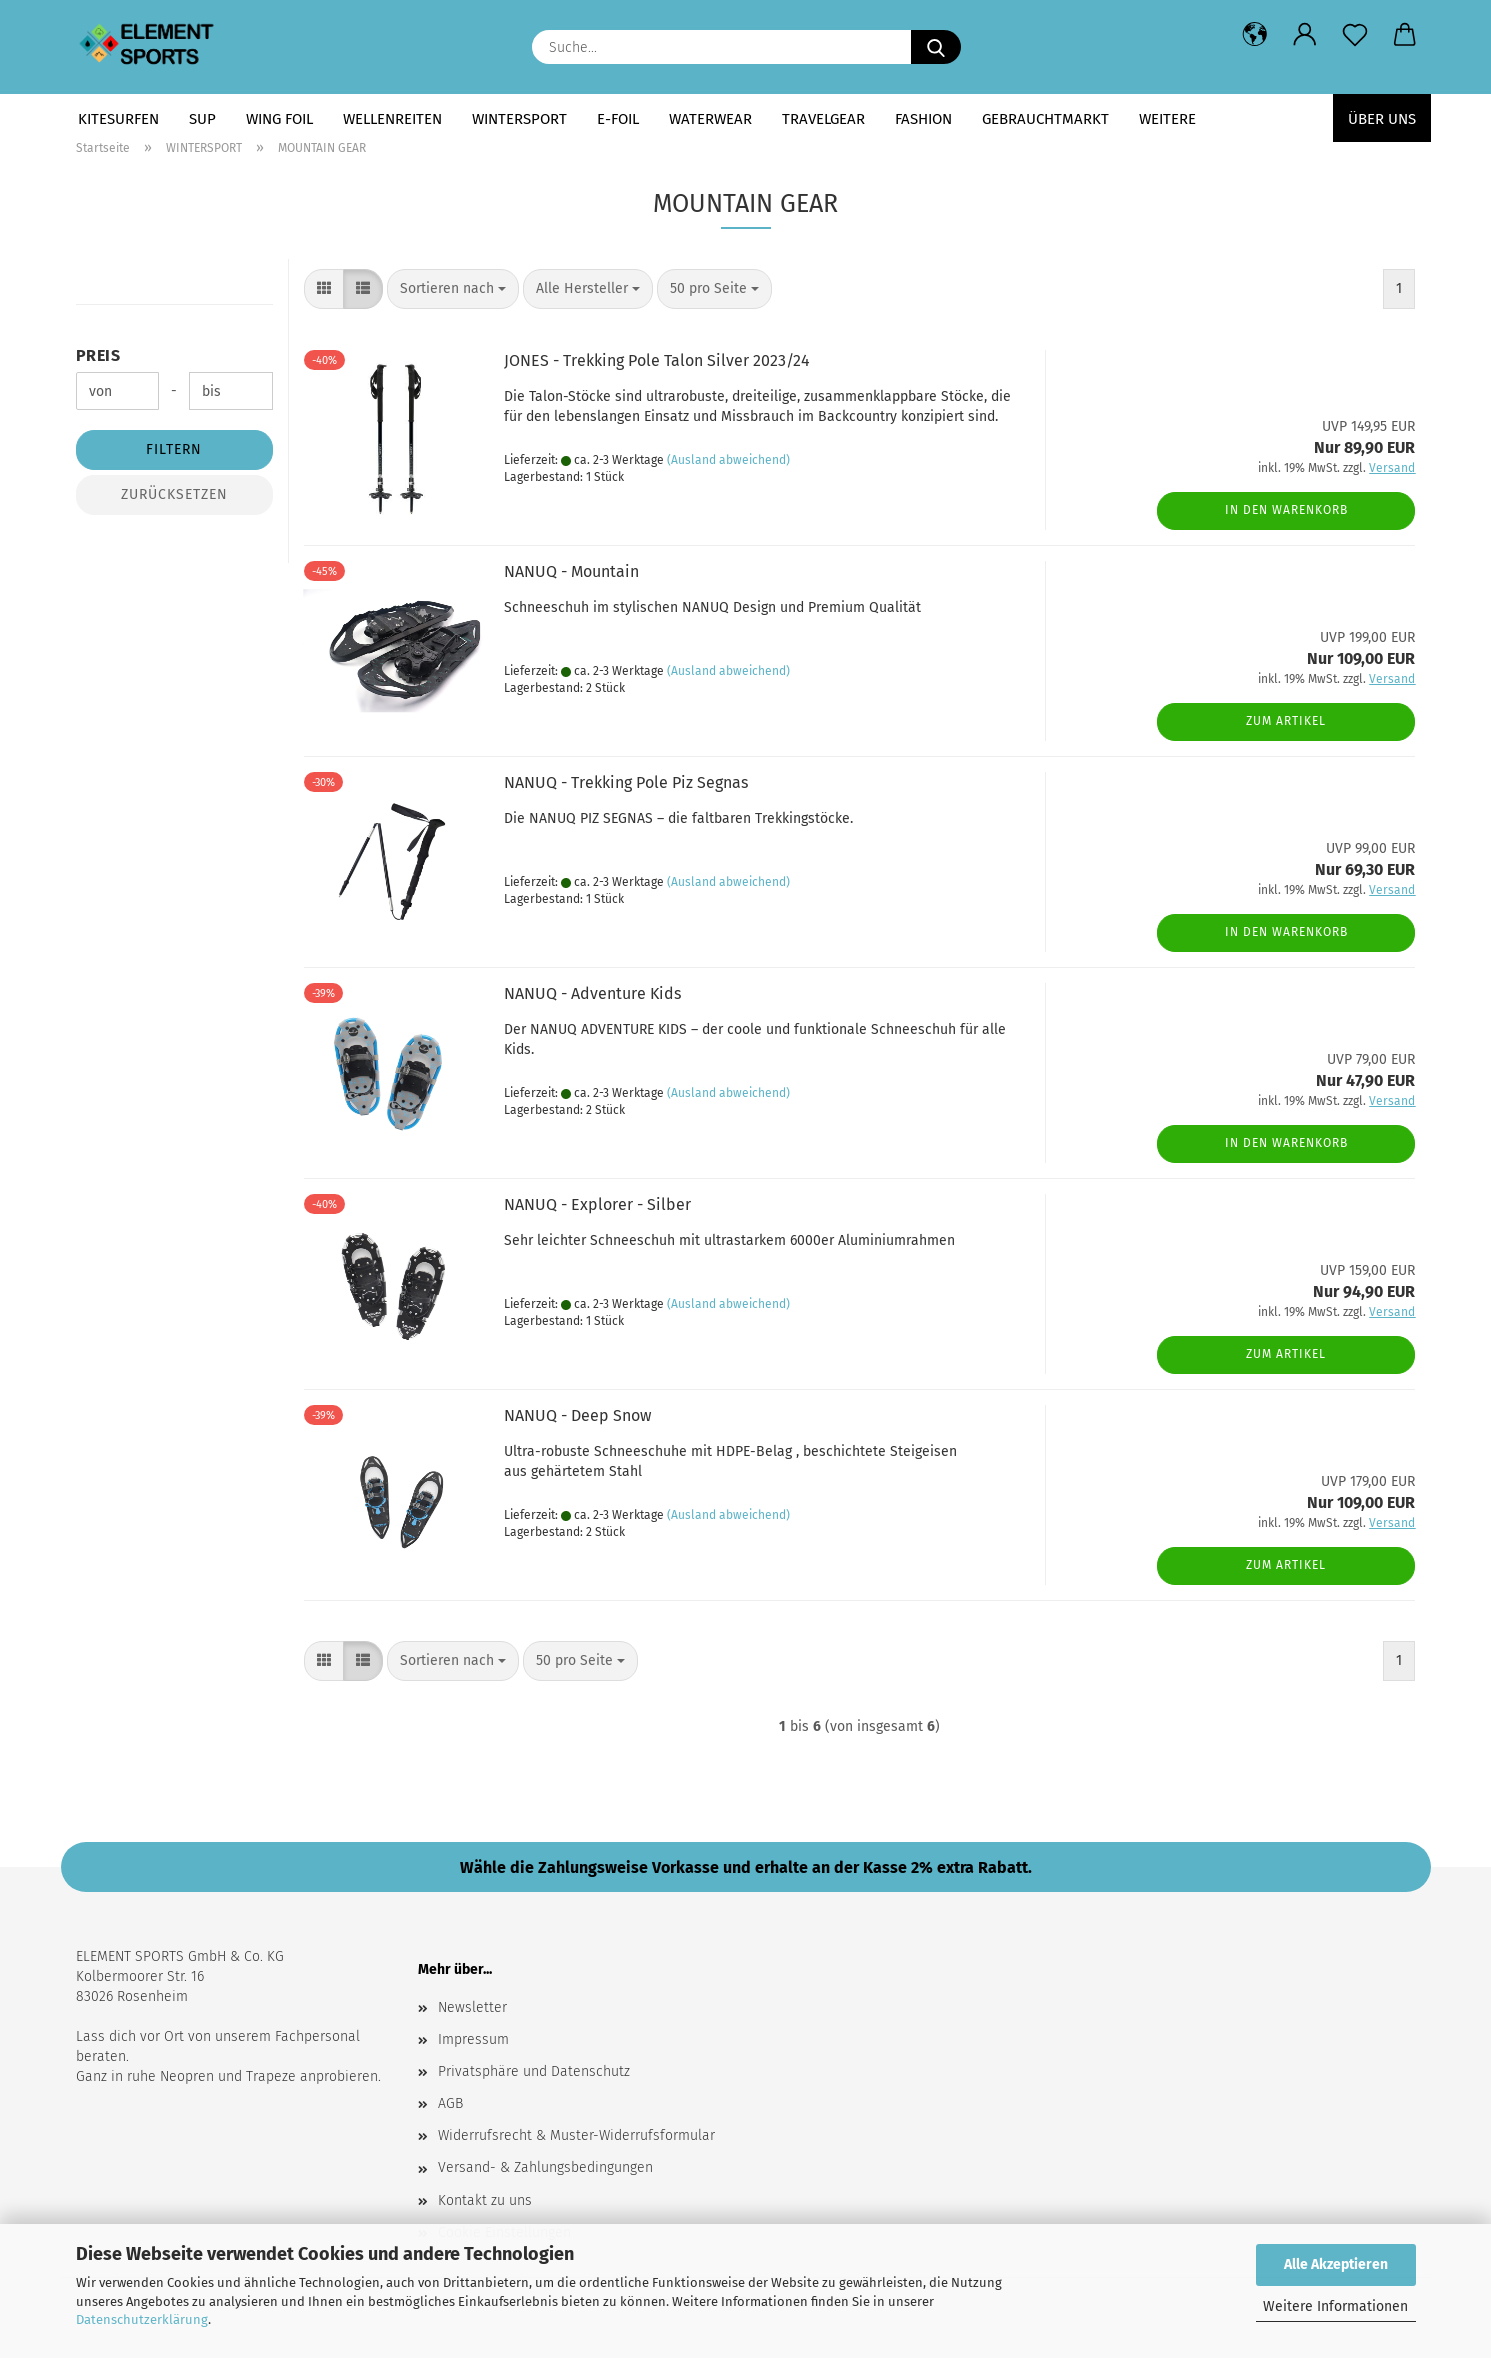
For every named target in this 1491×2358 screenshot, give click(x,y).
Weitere (1167, 119)
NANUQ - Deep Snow (577, 1415)
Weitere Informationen (1335, 2306)
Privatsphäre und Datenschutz (534, 2071)
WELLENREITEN (392, 119)
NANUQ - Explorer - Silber (597, 1204)
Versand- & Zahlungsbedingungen (545, 2167)
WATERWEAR (710, 119)
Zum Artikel (1286, 721)
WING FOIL (279, 119)
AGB (450, 2103)
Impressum (473, 2039)
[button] (1255, 35)
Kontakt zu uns (485, 2200)
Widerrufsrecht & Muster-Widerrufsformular (576, 2135)
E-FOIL (618, 119)
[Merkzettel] (1355, 35)
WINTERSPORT (519, 119)
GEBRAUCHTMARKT (1045, 119)
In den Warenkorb (1286, 510)
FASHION (923, 119)
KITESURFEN (118, 119)
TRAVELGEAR (823, 119)
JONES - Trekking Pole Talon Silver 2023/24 (657, 360)
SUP (202, 119)
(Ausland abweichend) (728, 460)
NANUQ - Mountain (571, 571)
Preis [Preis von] (98, 355)
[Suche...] (936, 47)
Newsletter (472, 2007)
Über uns (1382, 119)
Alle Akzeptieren (1336, 2264)
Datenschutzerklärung (142, 2319)
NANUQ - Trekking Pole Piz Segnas (626, 782)
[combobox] (453, 289)
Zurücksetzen (174, 494)
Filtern (174, 449)
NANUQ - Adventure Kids (592, 993)
